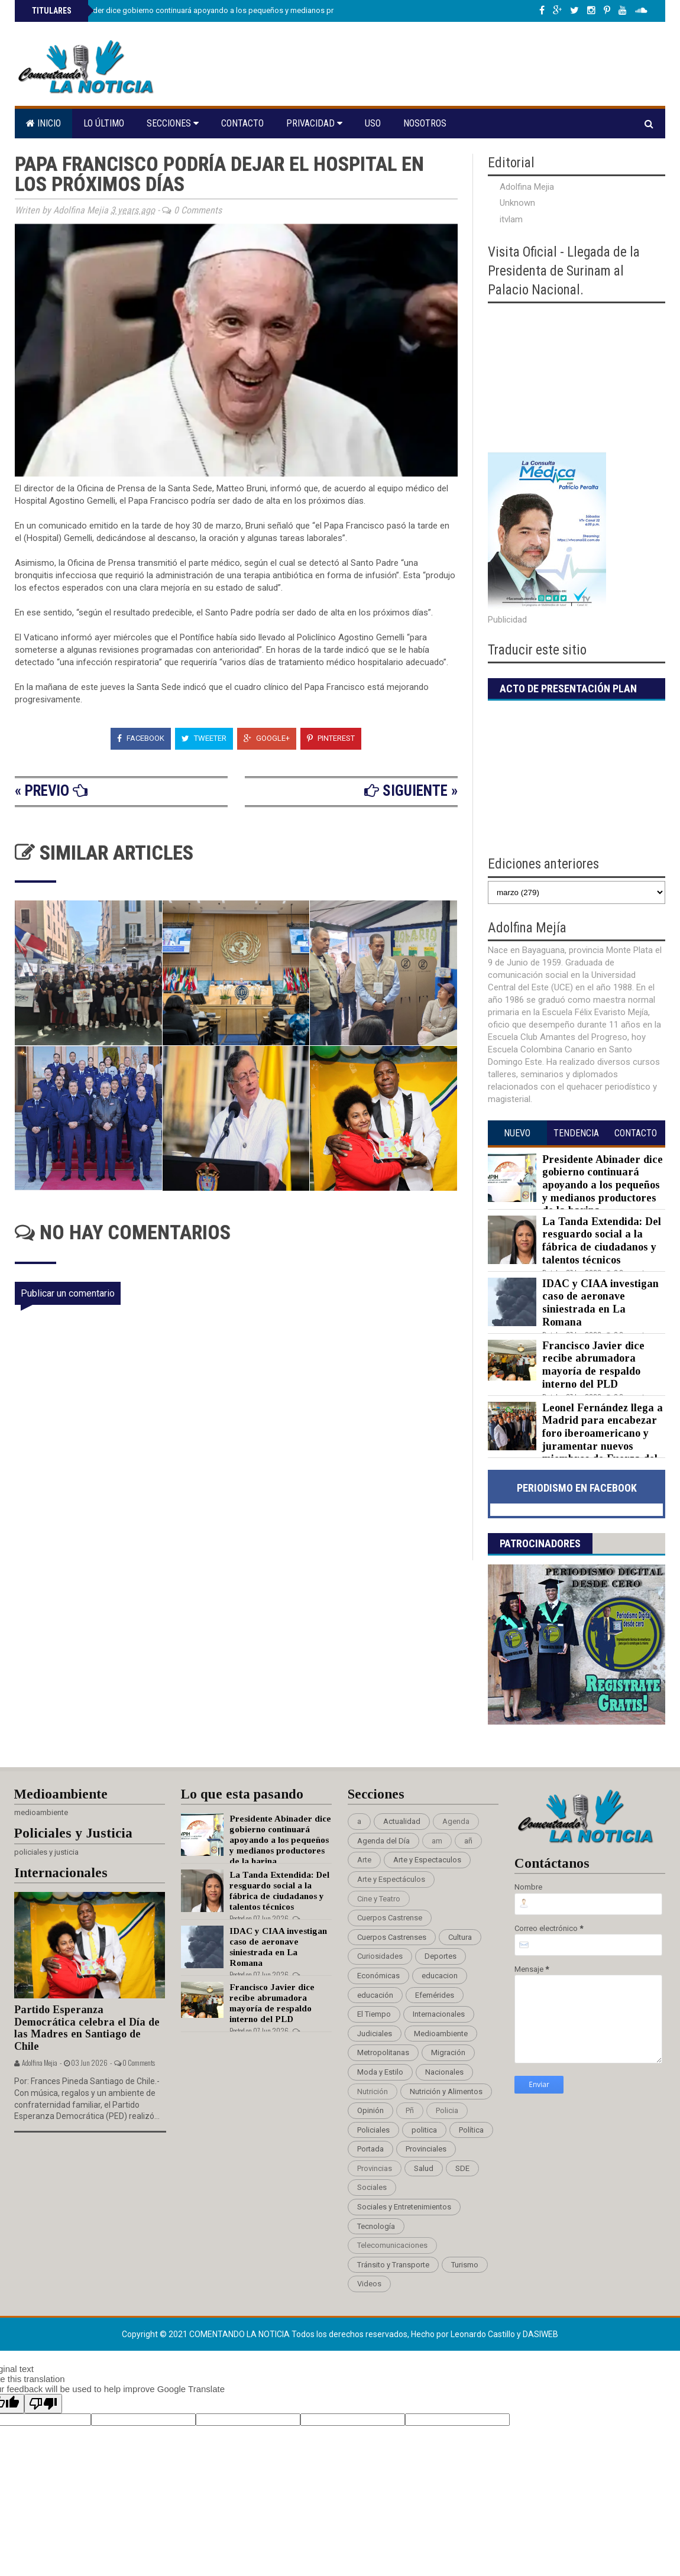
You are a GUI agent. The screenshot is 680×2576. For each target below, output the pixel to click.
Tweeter (204, 738)
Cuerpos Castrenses (391, 1937)
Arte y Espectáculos (391, 1879)
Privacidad (314, 123)
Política (471, 2129)
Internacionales (439, 2014)
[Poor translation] (43, 2403)
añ (468, 1840)
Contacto (242, 123)
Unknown (517, 202)
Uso (373, 123)
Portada (370, 2148)
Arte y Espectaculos (427, 1859)
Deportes (440, 1956)
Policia (447, 2110)
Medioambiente (441, 2033)
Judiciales (374, 2033)
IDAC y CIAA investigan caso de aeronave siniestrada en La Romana (600, 1303)
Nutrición (372, 2091)
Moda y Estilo (380, 2072)
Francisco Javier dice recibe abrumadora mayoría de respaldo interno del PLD (593, 1365)
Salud (423, 2168)
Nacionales (444, 2072)
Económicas (378, 1975)
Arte (364, 1859)
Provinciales (426, 2148)
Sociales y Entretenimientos (404, 2206)
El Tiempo (374, 2014)
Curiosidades (380, 1956)
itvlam (511, 219)
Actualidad (401, 1821)
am (437, 1840)
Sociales (372, 2187)
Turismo (464, 2264)
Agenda (455, 1821)
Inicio (43, 123)
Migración (448, 2052)
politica (424, 2129)
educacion (440, 1975)
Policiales (373, 2129)
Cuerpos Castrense (389, 1917)
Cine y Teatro (378, 1898)
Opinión (370, 2110)
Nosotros (424, 123)
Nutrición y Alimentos (446, 2091)
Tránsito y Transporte (393, 2264)
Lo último (103, 123)
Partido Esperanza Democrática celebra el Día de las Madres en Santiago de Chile (87, 2028)
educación (375, 1995)
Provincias (374, 2168)
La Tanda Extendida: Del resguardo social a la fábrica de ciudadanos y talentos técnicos (601, 1241)
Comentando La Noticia (240, 2334)
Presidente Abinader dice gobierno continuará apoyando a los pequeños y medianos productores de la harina (220, 10)
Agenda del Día (383, 1840)
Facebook (140, 738)
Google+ (267, 738)
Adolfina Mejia (527, 187)
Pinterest (331, 738)
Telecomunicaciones (392, 2245)
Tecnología (376, 2226)
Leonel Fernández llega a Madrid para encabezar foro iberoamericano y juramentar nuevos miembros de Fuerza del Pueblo (575, 1439)
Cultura (460, 1937)
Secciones (173, 123)
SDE (462, 2168)
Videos (369, 2283)
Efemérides (434, 1995)
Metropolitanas (383, 2052)
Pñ (410, 2110)
